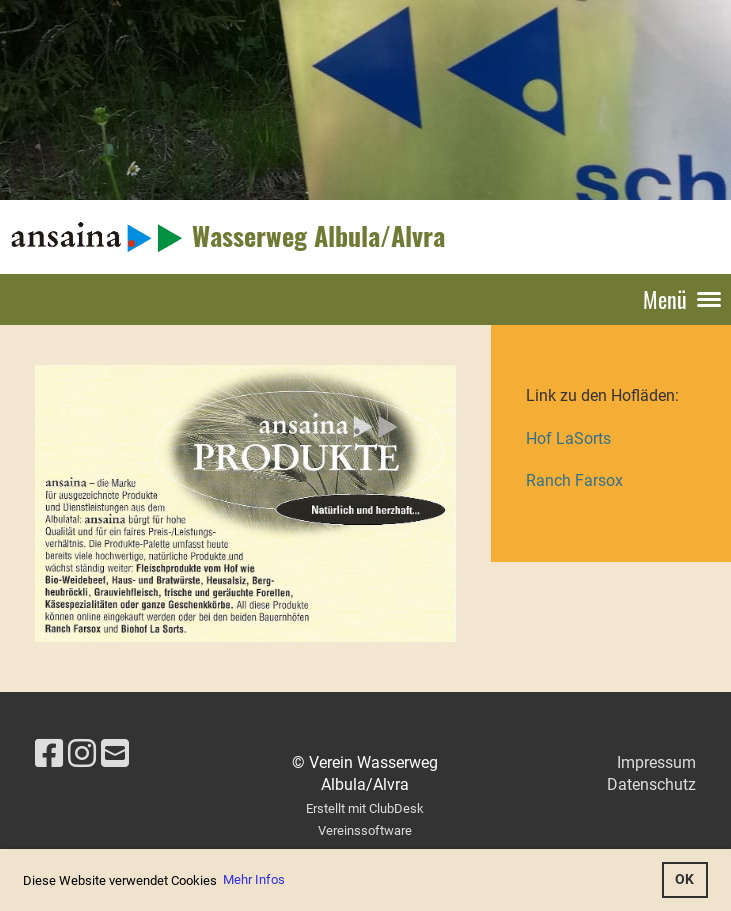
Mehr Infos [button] (254, 879)
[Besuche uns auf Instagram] (82, 754)
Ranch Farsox (574, 480)
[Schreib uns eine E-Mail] (115, 754)
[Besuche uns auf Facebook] (49, 754)
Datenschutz (651, 784)
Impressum (656, 762)
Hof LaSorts (568, 438)
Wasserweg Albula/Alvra (318, 236)
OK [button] (684, 879)
